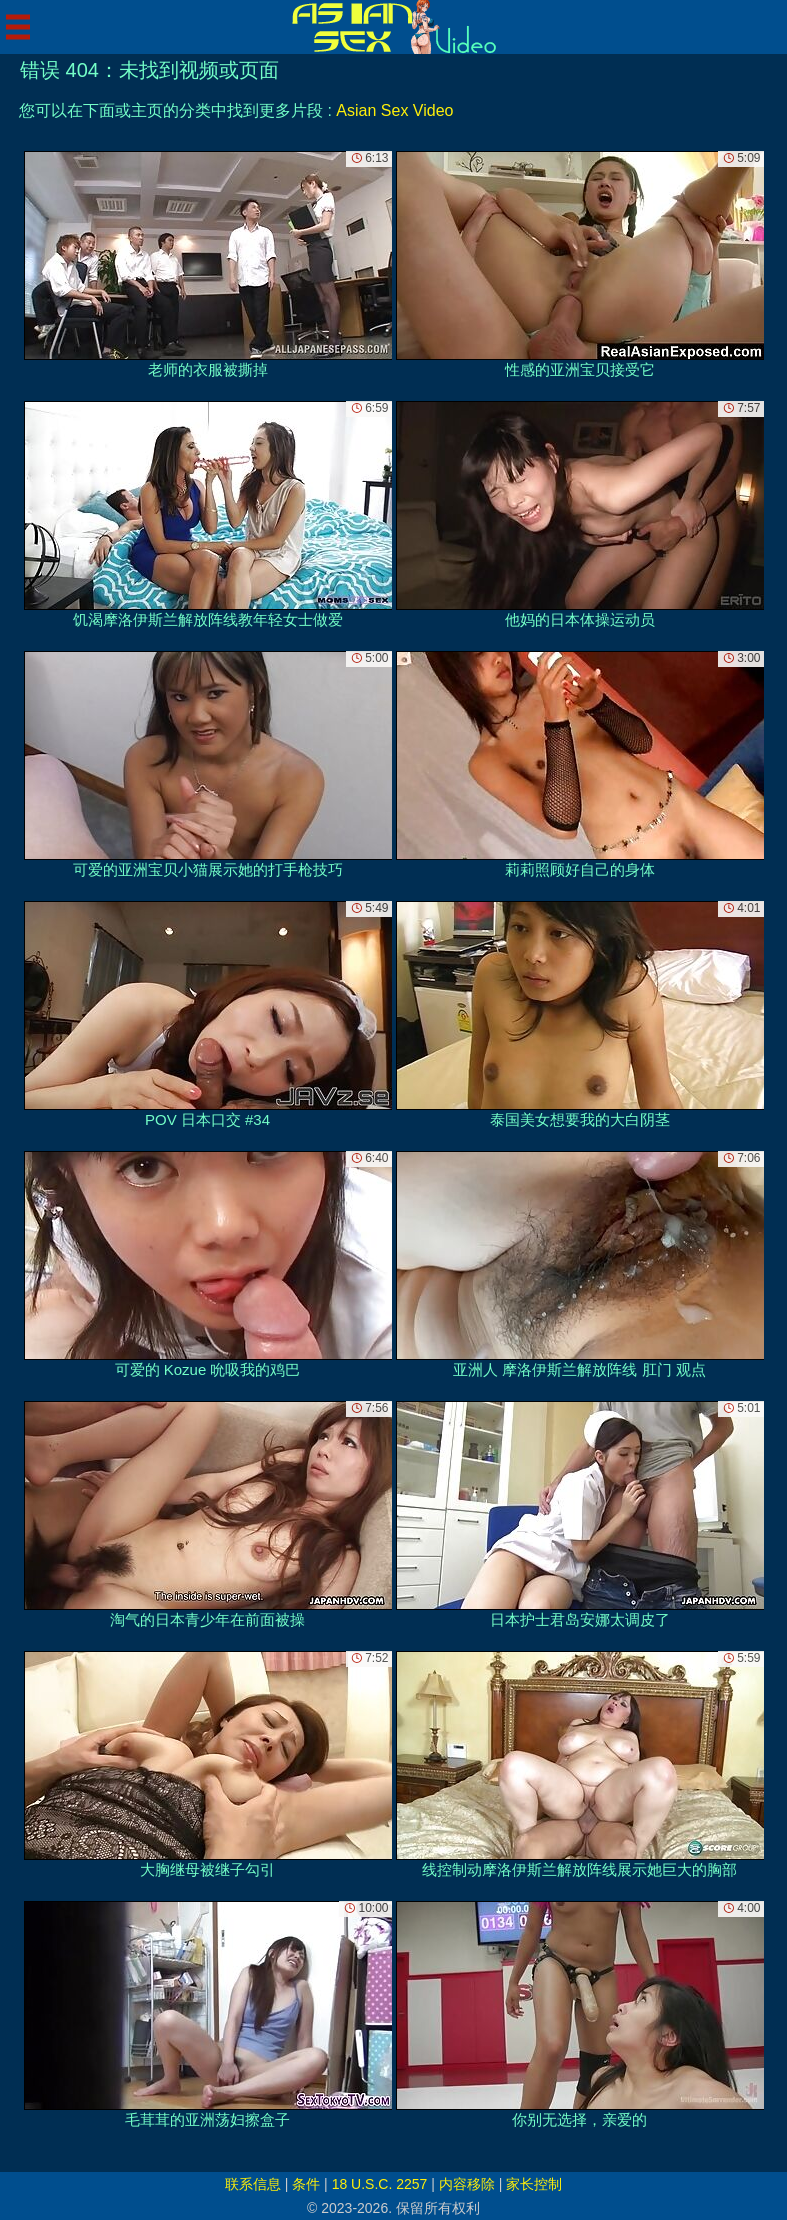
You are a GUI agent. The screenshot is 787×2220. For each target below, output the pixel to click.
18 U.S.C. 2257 (380, 2184)
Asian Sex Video (394, 110)
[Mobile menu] (18, 27)
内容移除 (467, 2184)
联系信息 (253, 2184)
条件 (306, 2184)
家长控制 (534, 2184)
